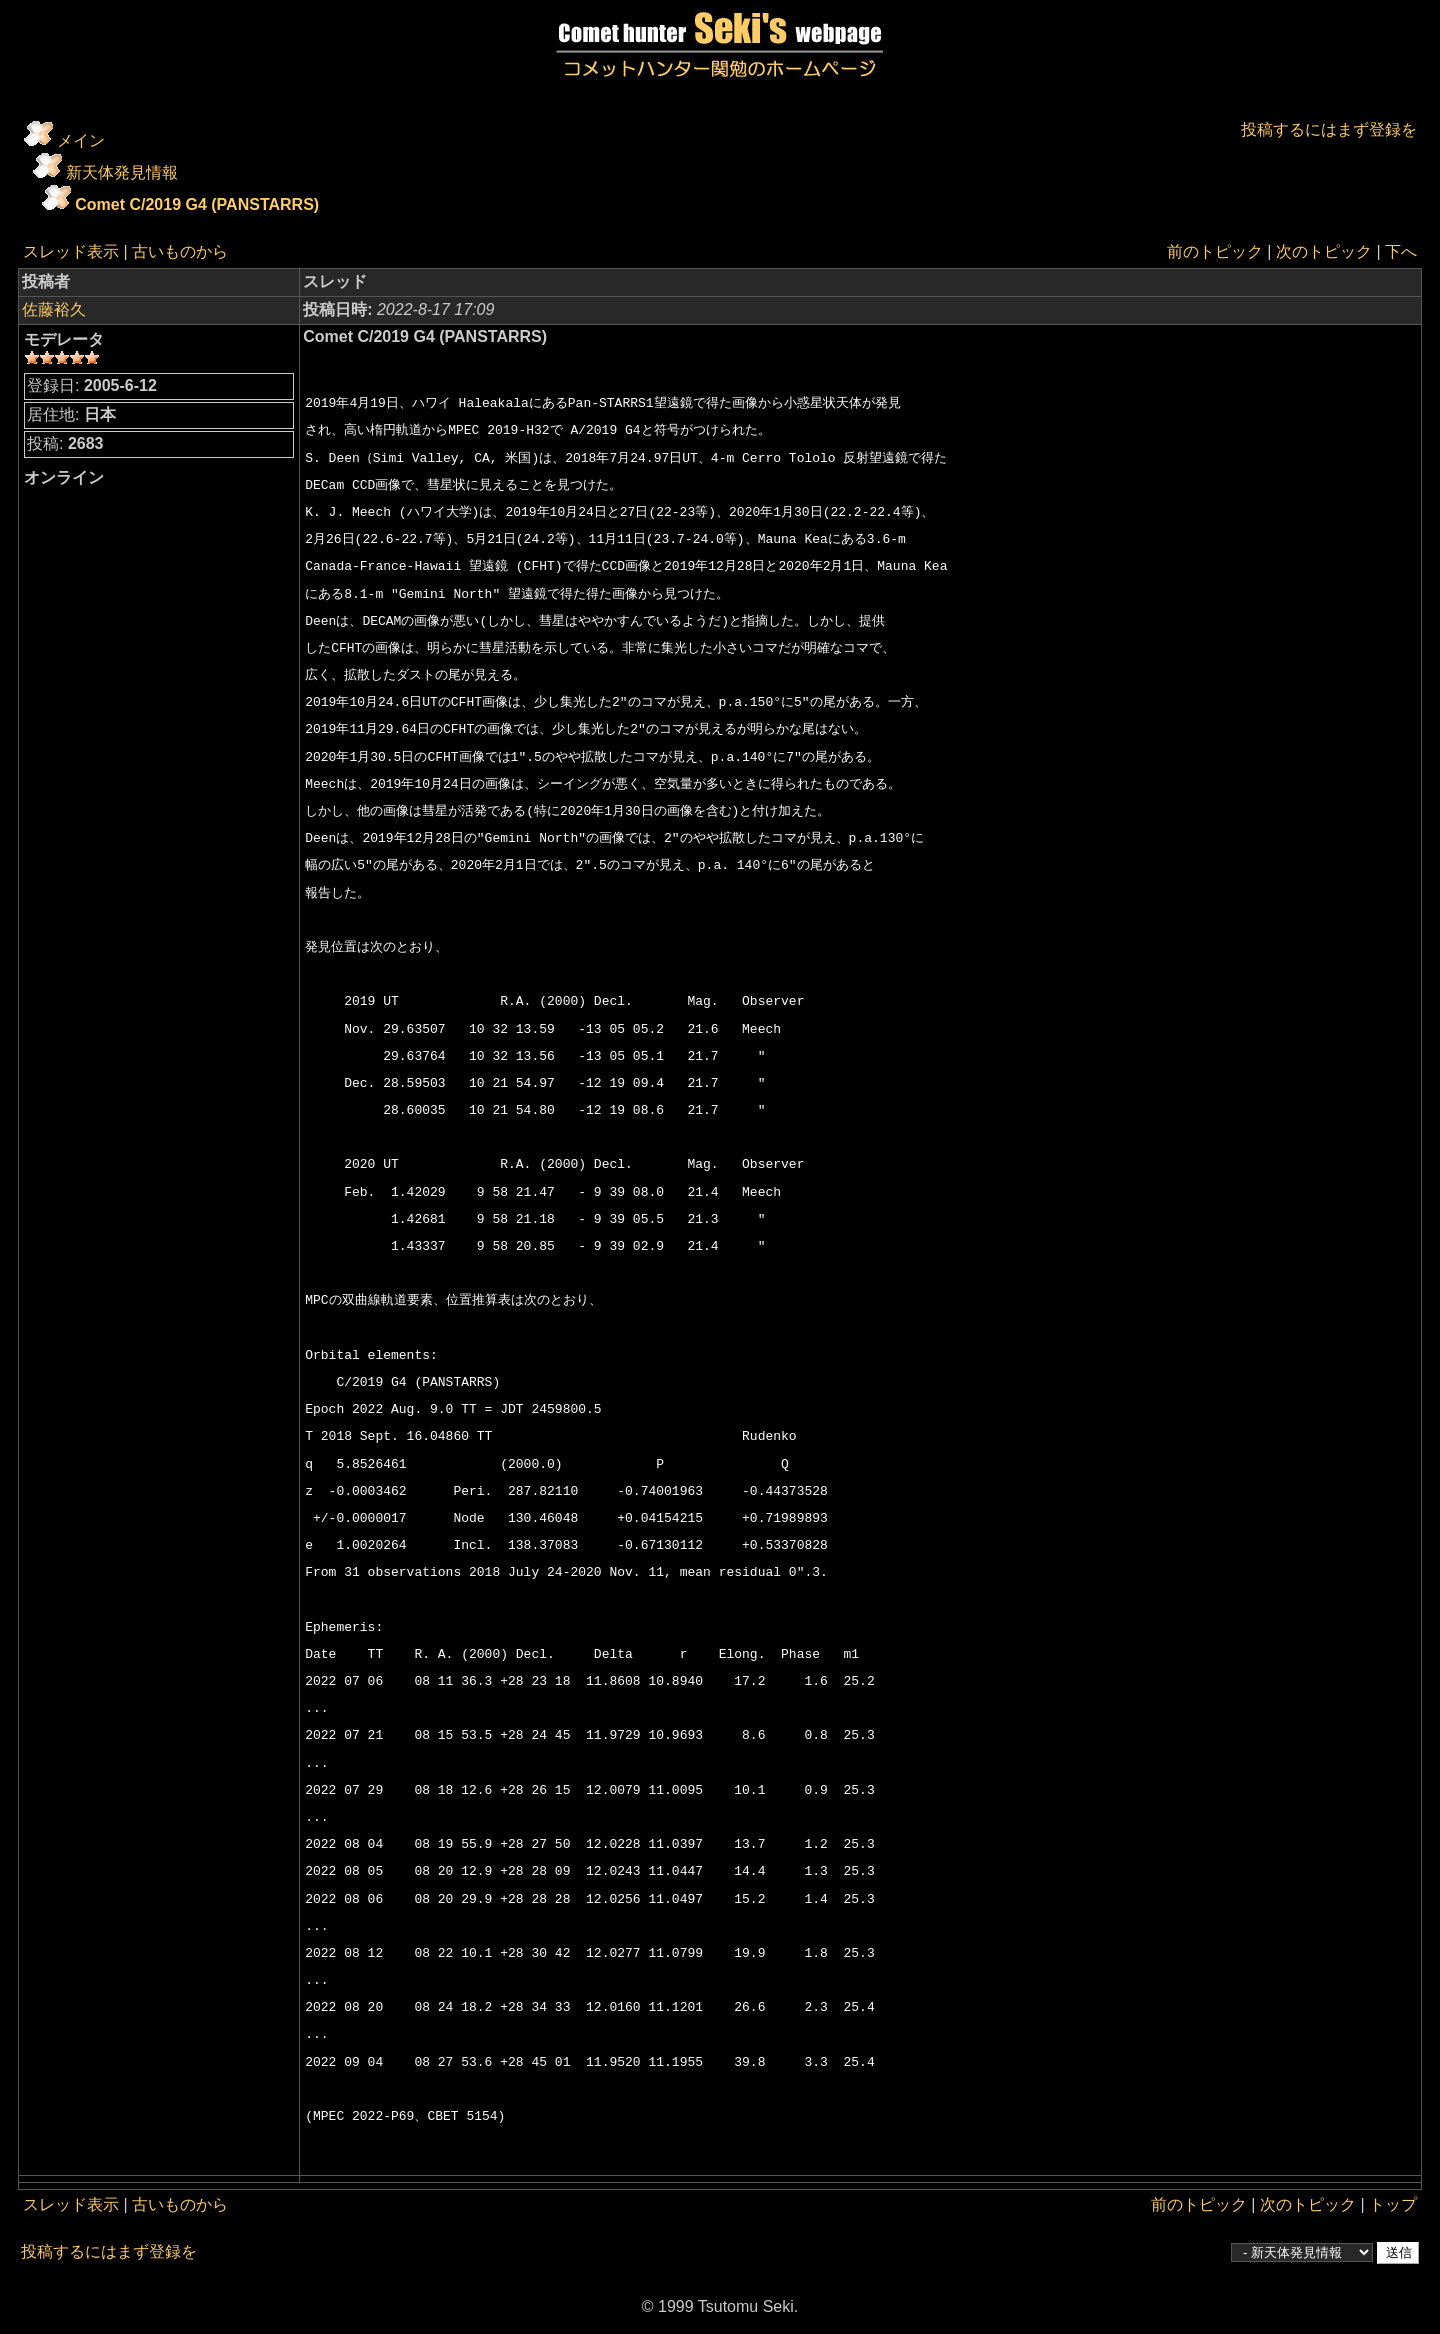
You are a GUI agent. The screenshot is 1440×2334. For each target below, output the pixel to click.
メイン (81, 140)
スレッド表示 (71, 251)
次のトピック (1324, 251)
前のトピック (1215, 251)
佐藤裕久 (54, 309)
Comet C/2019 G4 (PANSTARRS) (197, 204)
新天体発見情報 (122, 172)
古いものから (180, 251)
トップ (1393, 2204)
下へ (1401, 251)
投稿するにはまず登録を (1329, 129)
